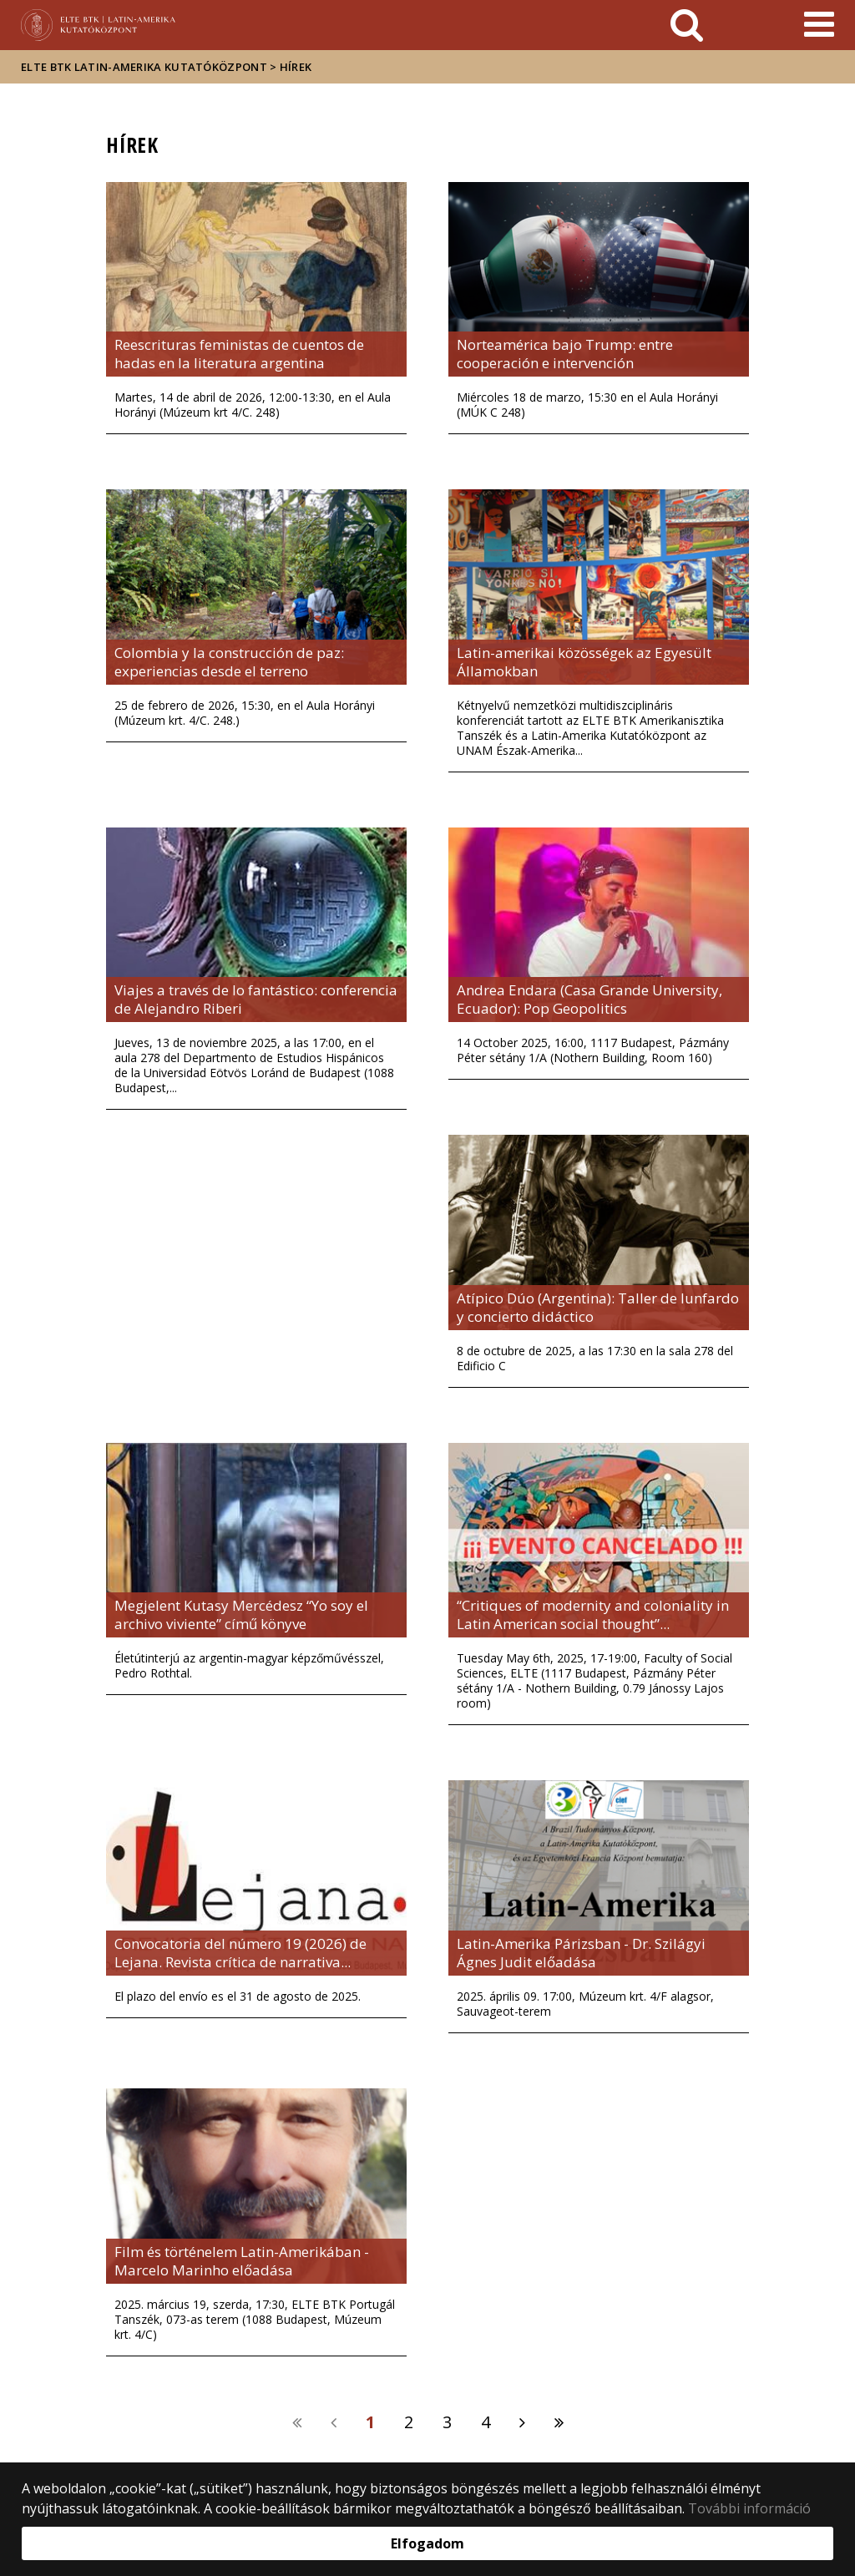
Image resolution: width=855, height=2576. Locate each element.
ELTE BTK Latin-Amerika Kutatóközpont (144, 66)
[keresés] (686, 25)
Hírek (296, 66)
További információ (749, 2508)
